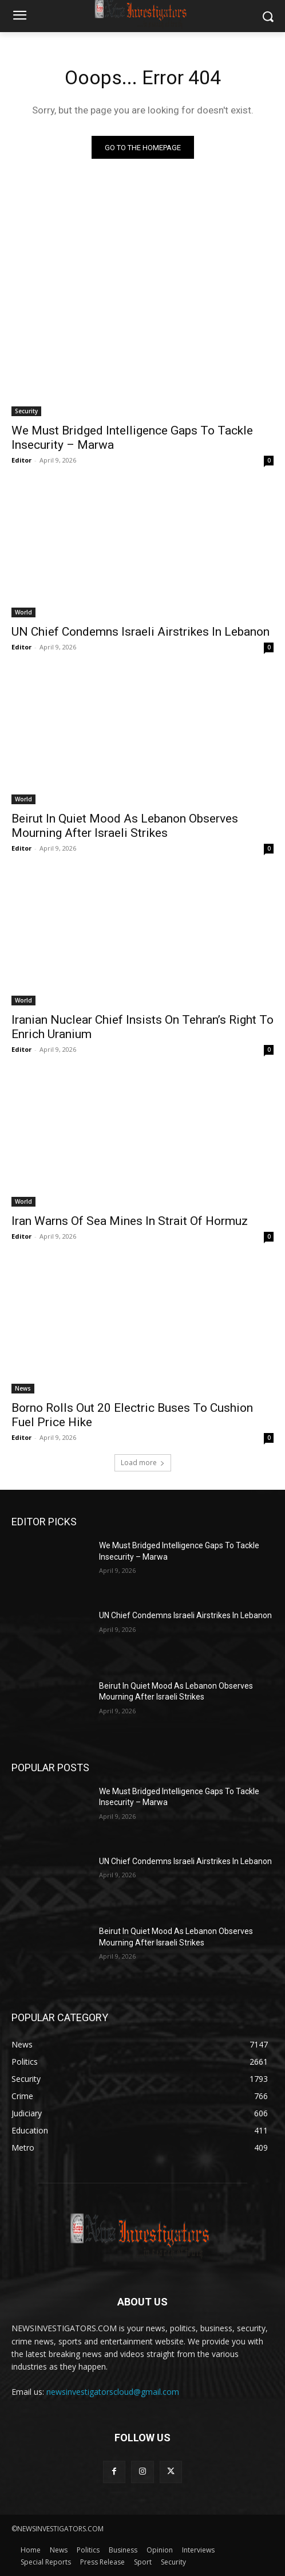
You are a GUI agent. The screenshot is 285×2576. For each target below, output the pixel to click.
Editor (21, 460)
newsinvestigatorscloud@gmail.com (112, 2391)
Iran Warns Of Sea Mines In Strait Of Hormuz (129, 1221)
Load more (143, 1462)
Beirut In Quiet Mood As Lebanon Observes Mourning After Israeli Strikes (124, 826)
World (23, 612)
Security (26, 411)
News (23, 1388)
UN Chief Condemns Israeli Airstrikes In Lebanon (140, 632)
